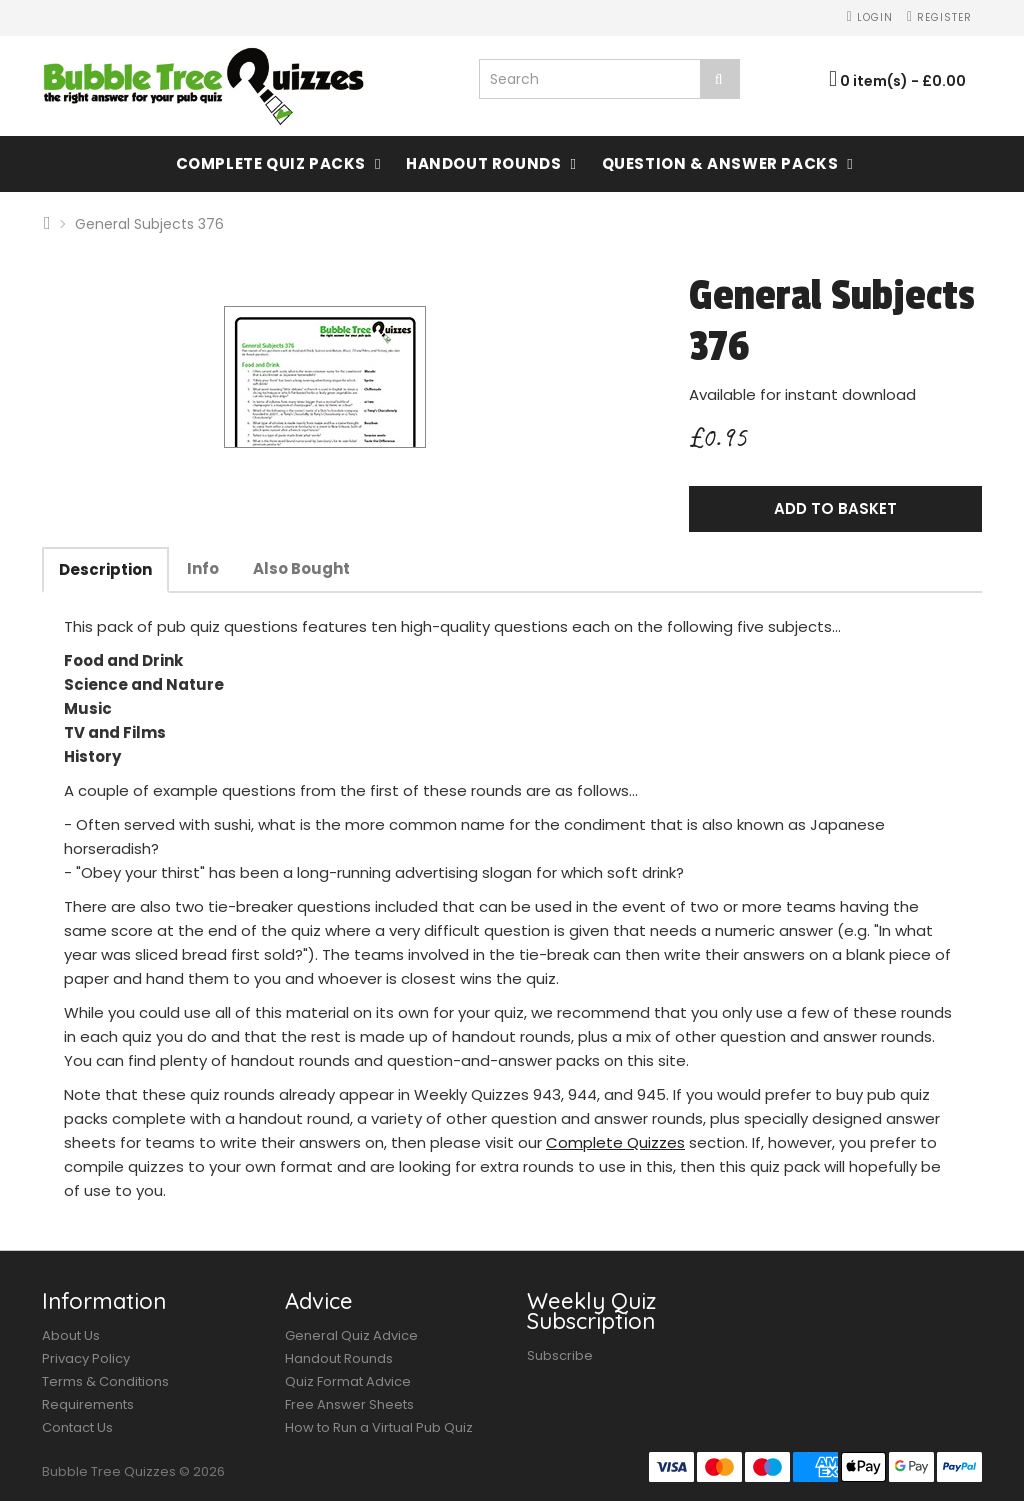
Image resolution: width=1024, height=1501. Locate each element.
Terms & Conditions (105, 1381)
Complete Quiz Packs (271, 163)
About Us (71, 1335)
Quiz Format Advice (348, 1381)
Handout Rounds (483, 163)
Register (939, 17)
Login (870, 17)
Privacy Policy (86, 1358)
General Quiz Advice (351, 1335)
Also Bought (301, 568)
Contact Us (77, 1427)
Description (105, 569)
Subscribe (560, 1355)
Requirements (88, 1404)
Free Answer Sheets (349, 1404)
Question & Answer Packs (720, 163)
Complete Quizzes (615, 1142)
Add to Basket (835, 508)
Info (203, 568)
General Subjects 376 (149, 224)
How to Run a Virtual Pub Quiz (379, 1427)
